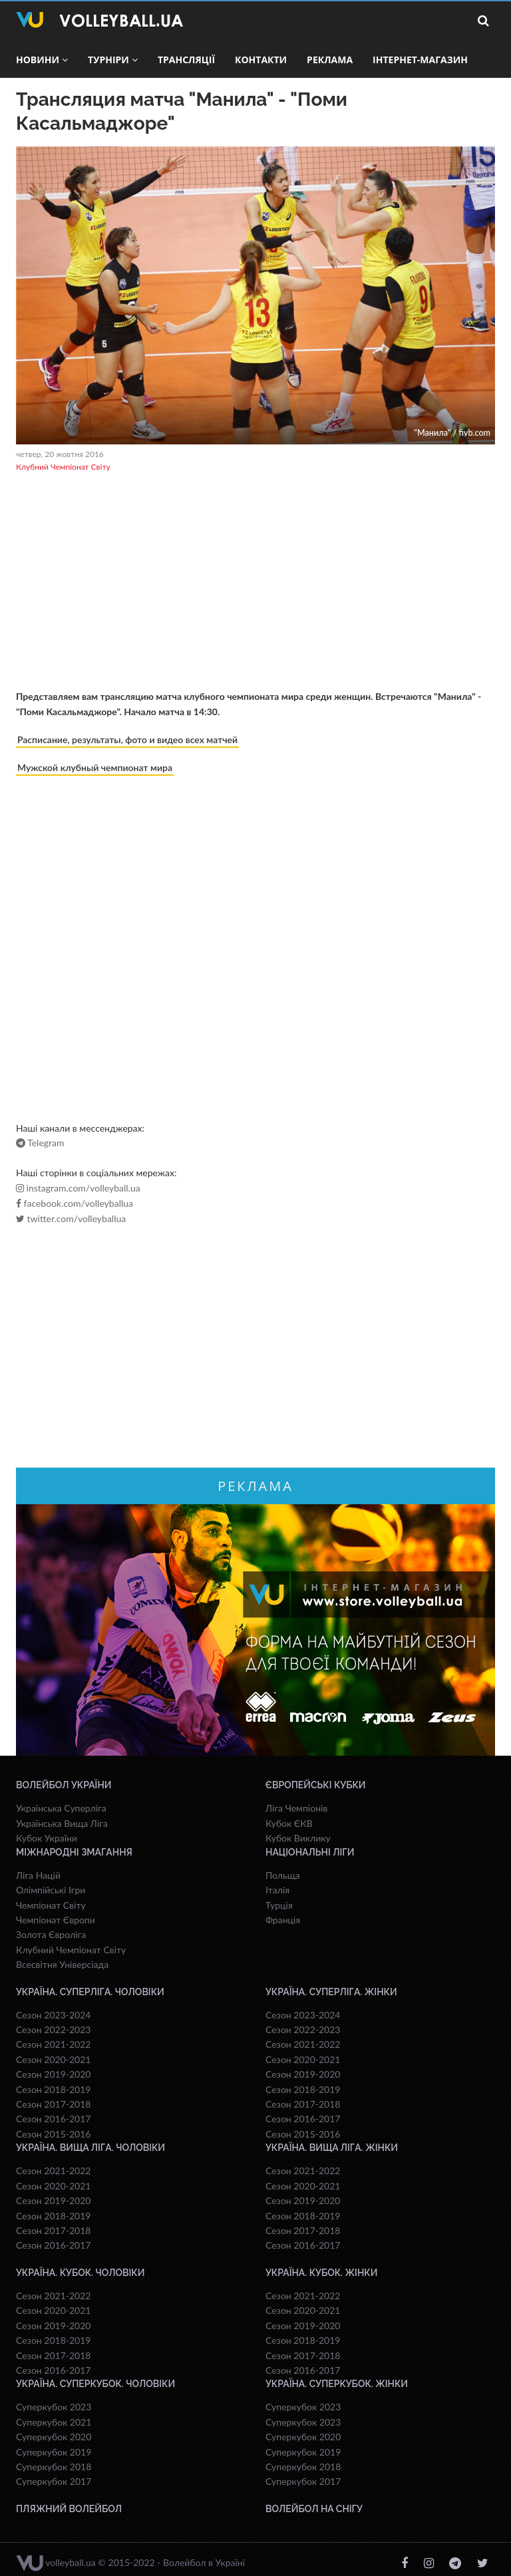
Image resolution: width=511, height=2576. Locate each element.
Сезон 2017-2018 (53, 2104)
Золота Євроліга (51, 1934)
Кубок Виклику (298, 1838)
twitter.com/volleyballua (71, 1218)
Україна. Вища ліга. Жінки (331, 2147)
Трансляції (186, 59)
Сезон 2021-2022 (53, 2044)
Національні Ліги (309, 1852)
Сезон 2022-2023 (53, 2029)
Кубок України (46, 1838)
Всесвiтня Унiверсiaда (62, 1964)
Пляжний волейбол (69, 2508)
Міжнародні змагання (74, 1852)
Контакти (261, 59)
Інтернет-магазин (420, 59)
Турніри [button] (113, 59)
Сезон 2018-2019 (53, 2089)
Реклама (330, 59)
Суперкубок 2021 (53, 2422)
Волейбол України (64, 1785)
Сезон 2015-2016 (53, 2134)
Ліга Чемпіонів (296, 1808)
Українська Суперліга (61, 1808)
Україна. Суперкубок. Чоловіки (95, 2383)
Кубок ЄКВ (289, 1823)
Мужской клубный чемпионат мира (94, 767)
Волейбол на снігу (314, 2508)
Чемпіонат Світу (51, 1905)
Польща (282, 1875)
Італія (277, 1889)
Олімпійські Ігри (50, 1889)
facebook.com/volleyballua (74, 1203)
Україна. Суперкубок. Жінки (336, 2383)
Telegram (40, 1143)
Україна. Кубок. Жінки (321, 2272)
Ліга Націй (38, 1875)
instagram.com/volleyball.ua (78, 1188)
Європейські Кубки (315, 1785)
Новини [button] (42, 59)
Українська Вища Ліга (62, 1823)
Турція (279, 1905)
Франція (282, 1919)
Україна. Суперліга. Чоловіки (90, 1992)
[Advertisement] (255, 583)
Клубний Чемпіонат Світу (63, 467)
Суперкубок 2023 (53, 2406)
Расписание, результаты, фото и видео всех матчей (127, 739)
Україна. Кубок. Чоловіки (80, 2272)
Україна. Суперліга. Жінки (331, 1992)
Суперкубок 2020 (53, 2436)
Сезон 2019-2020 (53, 2074)
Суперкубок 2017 (53, 2481)
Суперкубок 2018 (53, 2466)
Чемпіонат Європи (55, 1919)
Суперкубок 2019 (53, 2452)
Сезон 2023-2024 (53, 2014)
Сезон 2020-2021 (53, 2059)
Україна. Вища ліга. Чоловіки (90, 2147)
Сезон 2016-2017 (53, 2118)
